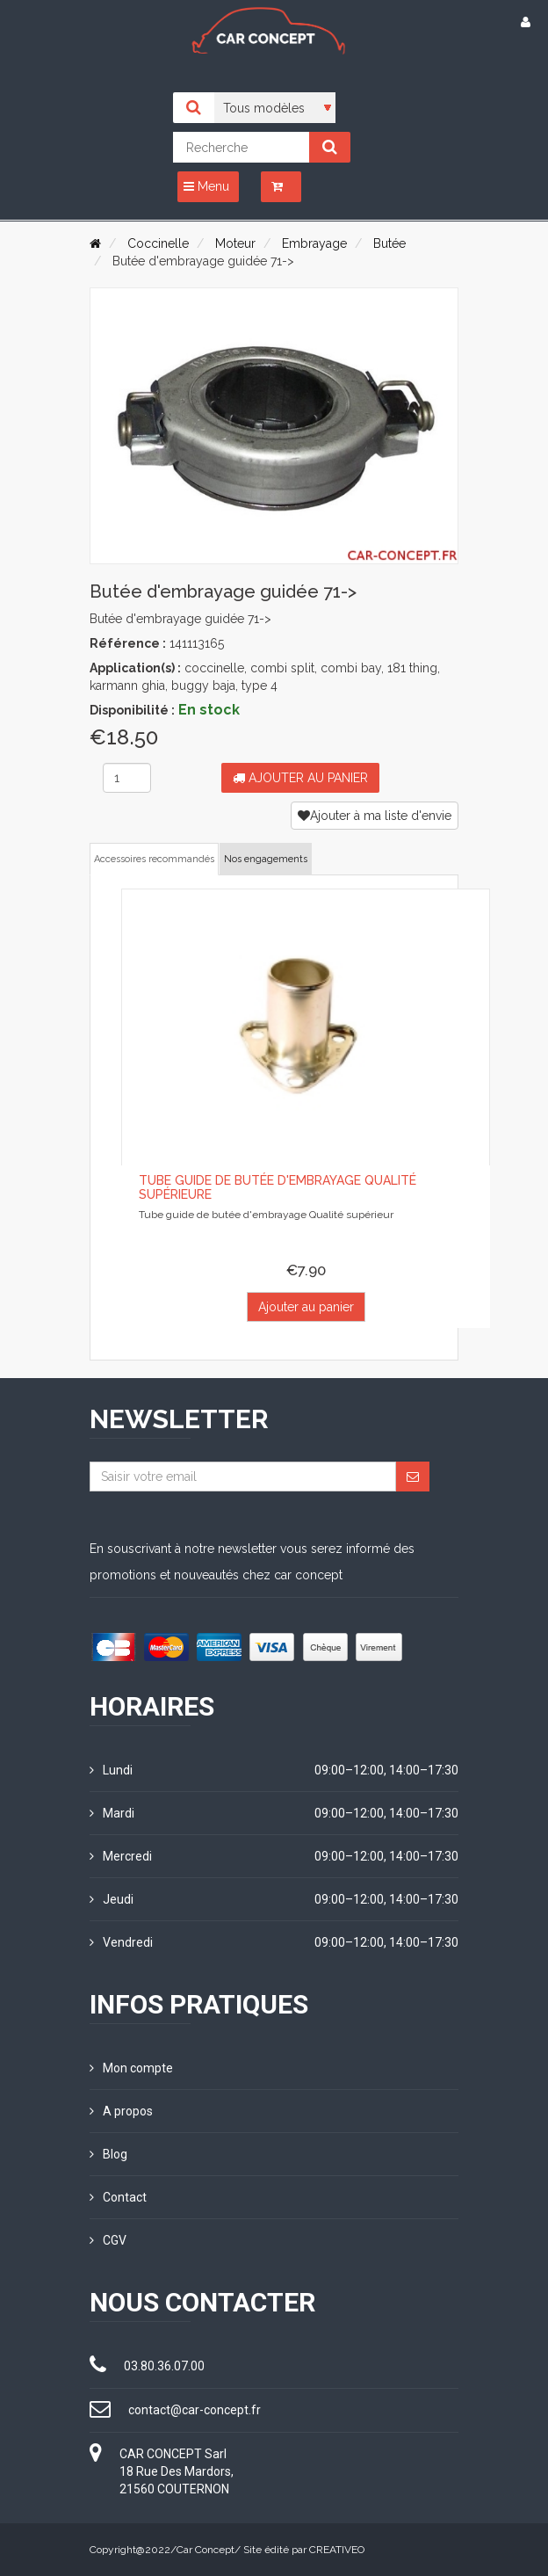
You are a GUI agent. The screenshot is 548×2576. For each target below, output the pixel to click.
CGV (108, 2240)
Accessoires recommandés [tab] (154, 859)
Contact (118, 2197)
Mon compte (131, 2068)
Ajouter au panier (300, 778)
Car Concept (205, 2549)
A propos (121, 2111)
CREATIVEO (336, 2549)
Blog (108, 2154)
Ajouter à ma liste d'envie (374, 816)
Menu (206, 186)
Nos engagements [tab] (265, 859)
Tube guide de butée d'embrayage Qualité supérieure (277, 1187)
